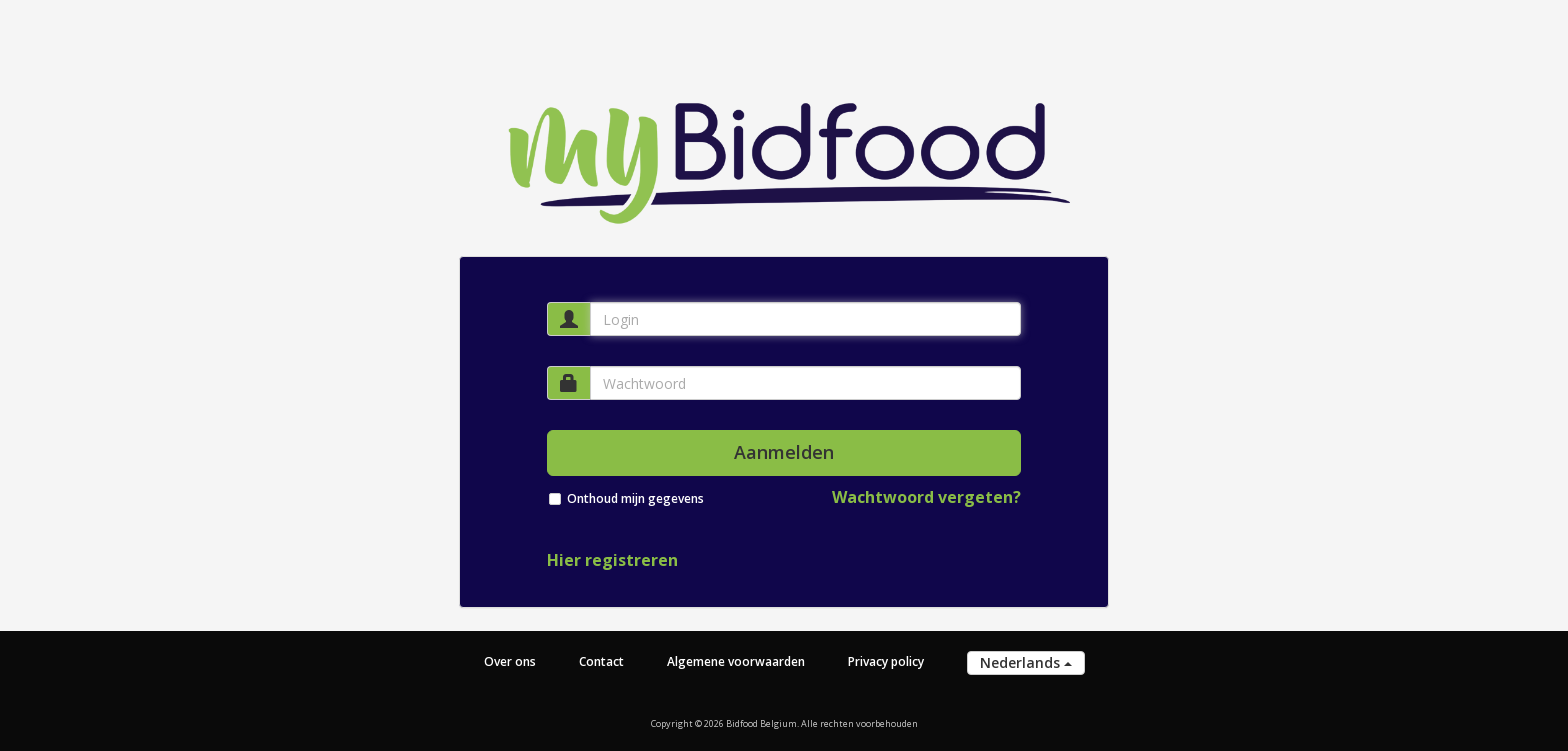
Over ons (510, 661)
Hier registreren (612, 560)
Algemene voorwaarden (736, 661)
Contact (601, 661)
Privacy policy (886, 661)
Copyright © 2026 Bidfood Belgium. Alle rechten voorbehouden (784, 724)
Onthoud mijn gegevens (635, 498)
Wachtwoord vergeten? (926, 497)
